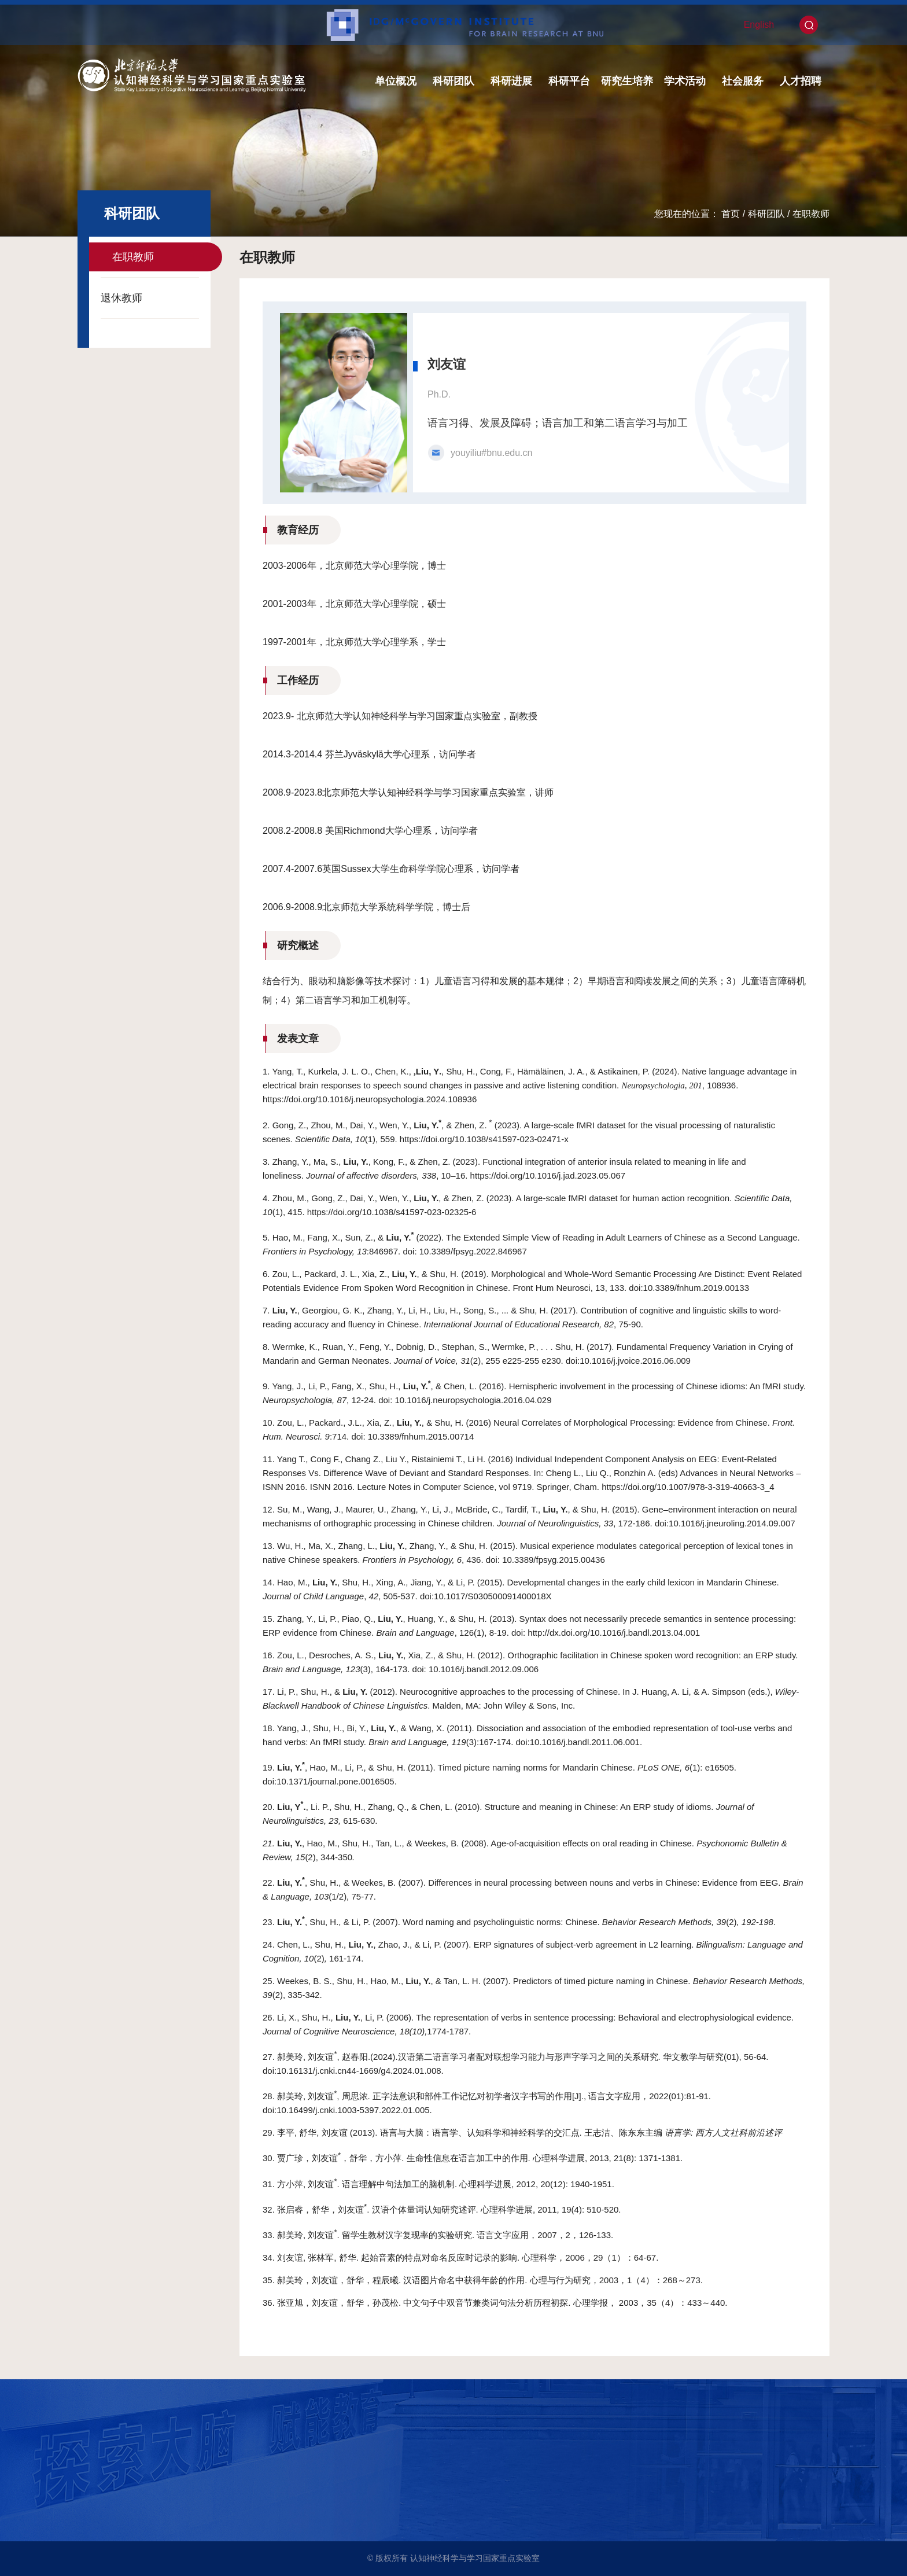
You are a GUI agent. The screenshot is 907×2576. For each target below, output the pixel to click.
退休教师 (121, 298)
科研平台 (569, 81)
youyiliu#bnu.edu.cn (491, 453)
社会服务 (743, 81)
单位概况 (395, 81)
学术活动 (685, 81)
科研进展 (511, 81)
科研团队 (453, 81)
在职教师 (810, 214)
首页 (730, 214)
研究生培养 (627, 81)
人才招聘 (800, 81)
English (759, 25)
